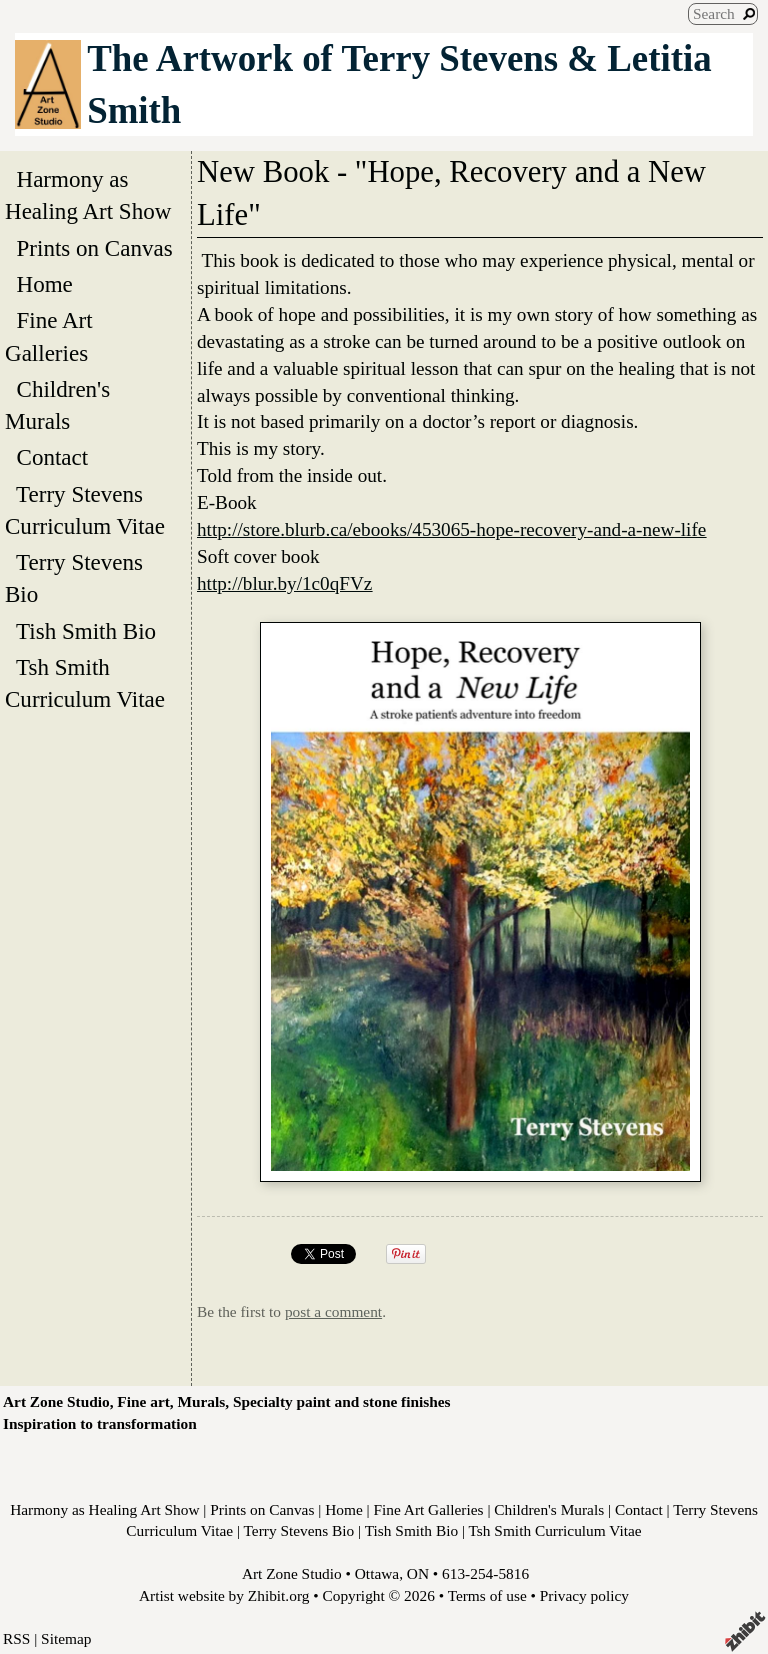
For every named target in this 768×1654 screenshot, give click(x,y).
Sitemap (66, 1638)
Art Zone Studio (292, 1573)
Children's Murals (57, 405)
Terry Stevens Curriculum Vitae (91, 510)
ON (418, 1573)
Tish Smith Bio (86, 631)
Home (44, 284)
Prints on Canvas (94, 248)
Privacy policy (584, 1595)
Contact (52, 457)
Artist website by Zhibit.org (224, 1595)
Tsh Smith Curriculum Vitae (91, 683)
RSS (16, 1638)
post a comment (333, 1311)
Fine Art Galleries (52, 336)
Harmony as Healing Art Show (94, 195)
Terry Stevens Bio (74, 578)
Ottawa (377, 1573)
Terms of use (487, 1595)
